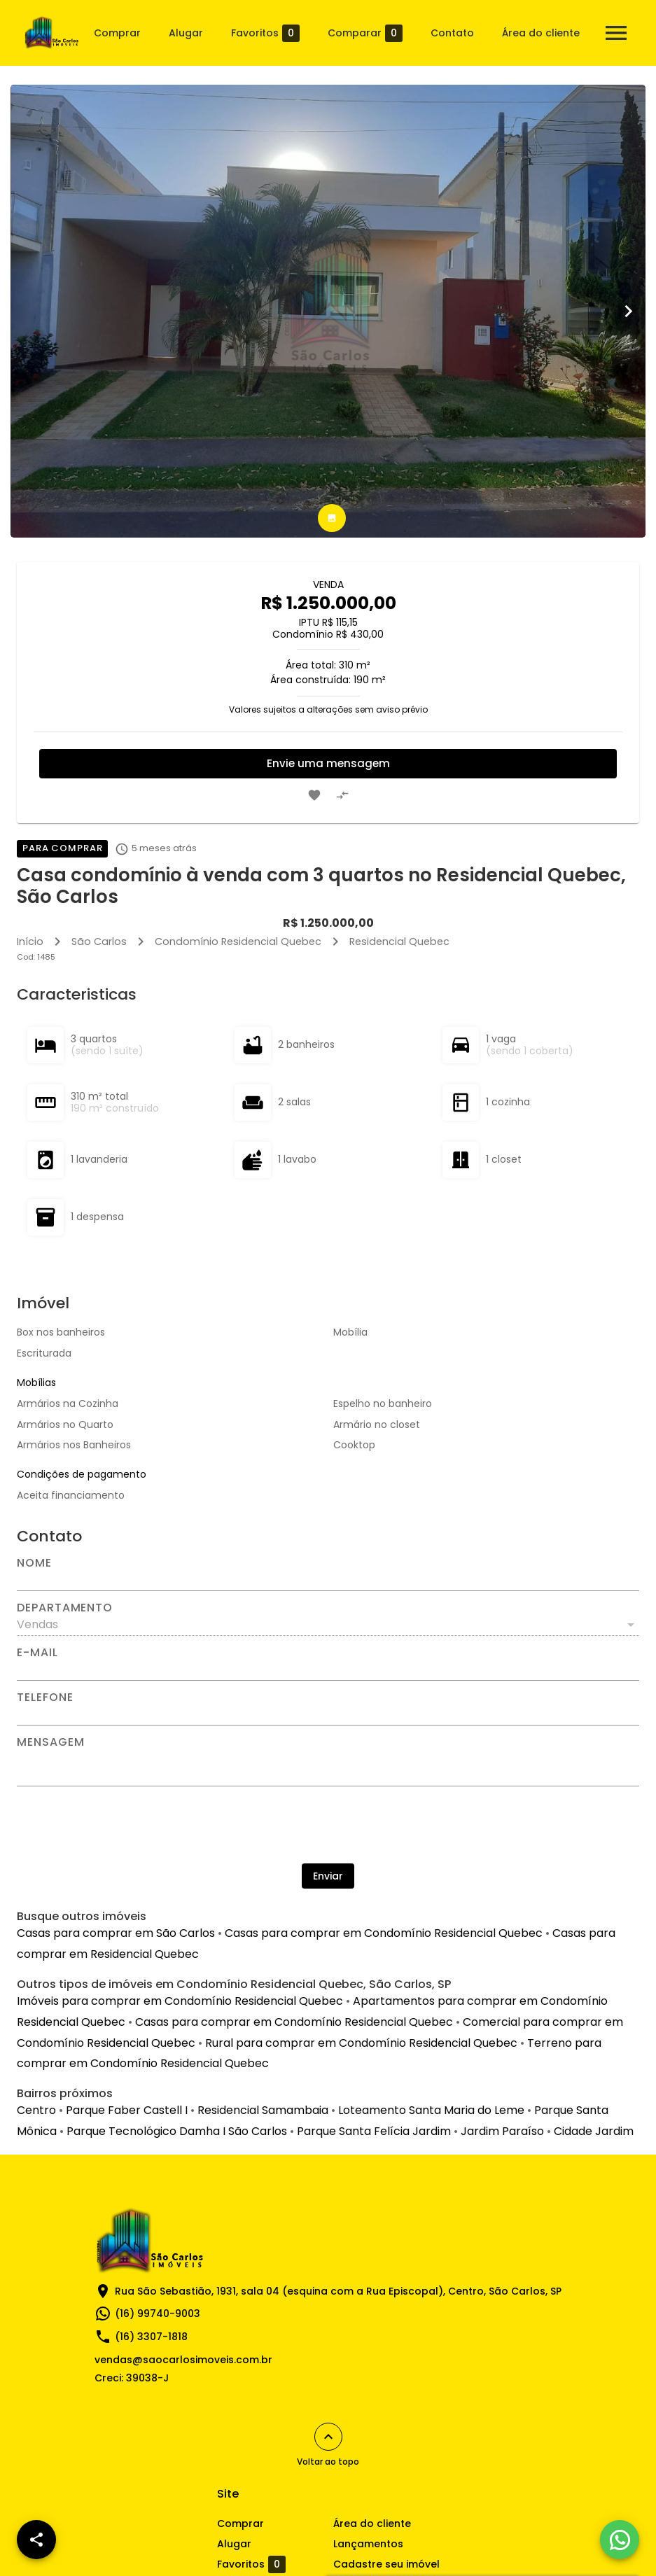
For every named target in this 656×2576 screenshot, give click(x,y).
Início (30, 941)
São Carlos (99, 941)
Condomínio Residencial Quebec (238, 941)
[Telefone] (328, 1714)
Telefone (45, 1697)
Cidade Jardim (594, 2131)
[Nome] (328, 1580)
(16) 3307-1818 (151, 2337)
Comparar (365, 33)
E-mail (37, 1652)
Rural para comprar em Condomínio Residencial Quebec (361, 2043)
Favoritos (265, 33)
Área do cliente (541, 33)
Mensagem (50, 1742)
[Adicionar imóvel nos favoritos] (314, 795)
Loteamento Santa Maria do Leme (431, 2110)
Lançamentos (368, 2544)
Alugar (186, 33)
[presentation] (328, 1825)
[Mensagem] (328, 1767)
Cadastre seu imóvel (386, 2564)
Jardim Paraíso (502, 2131)
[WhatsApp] (619, 2539)
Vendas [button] (37, 1624)
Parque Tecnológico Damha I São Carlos (177, 2131)
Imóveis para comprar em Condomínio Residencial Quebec (180, 2001)
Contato (452, 33)
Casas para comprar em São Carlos (116, 1933)
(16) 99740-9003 (157, 2313)
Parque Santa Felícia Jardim (374, 2131)
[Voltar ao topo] (328, 2437)
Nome (34, 1563)
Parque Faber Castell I (127, 2110)
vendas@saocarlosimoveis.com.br (183, 2360)
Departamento (65, 1608)
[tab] (332, 518)
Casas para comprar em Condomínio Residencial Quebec (384, 1933)
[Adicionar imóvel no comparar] (342, 795)
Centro (36, 2110)
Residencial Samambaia (262, 2110)
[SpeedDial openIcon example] (36, 2539)
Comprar (117, 33)
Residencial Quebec (399, 941)
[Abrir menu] (616, 32)
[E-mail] (328, 1669)
